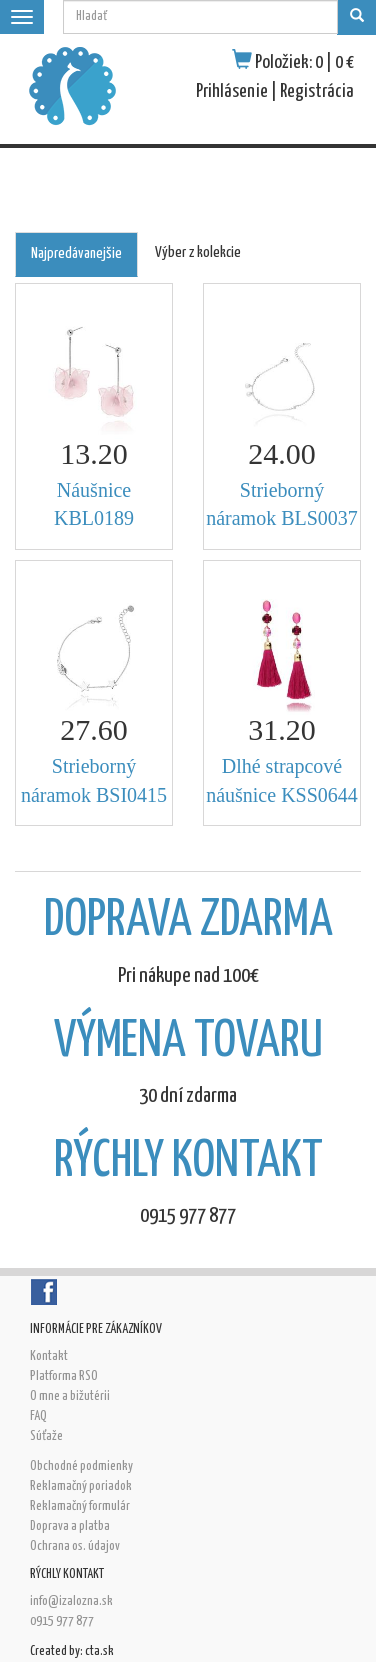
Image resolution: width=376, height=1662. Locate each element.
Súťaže (46, 1436)
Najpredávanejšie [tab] (76, 253)
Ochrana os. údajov (75, 1546)
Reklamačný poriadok (81, 1486)
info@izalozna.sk (71, 1601)
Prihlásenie (232, 91)
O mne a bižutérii (70, 1396)
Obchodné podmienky (81, 1466)
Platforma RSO (64, 1376)
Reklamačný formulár (80, 1506)
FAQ (38, 1416)
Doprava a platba (70, 1526)
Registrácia (317, 91)
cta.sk (99, 1651)
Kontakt (49, 1356)
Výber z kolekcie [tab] (198, 252)
